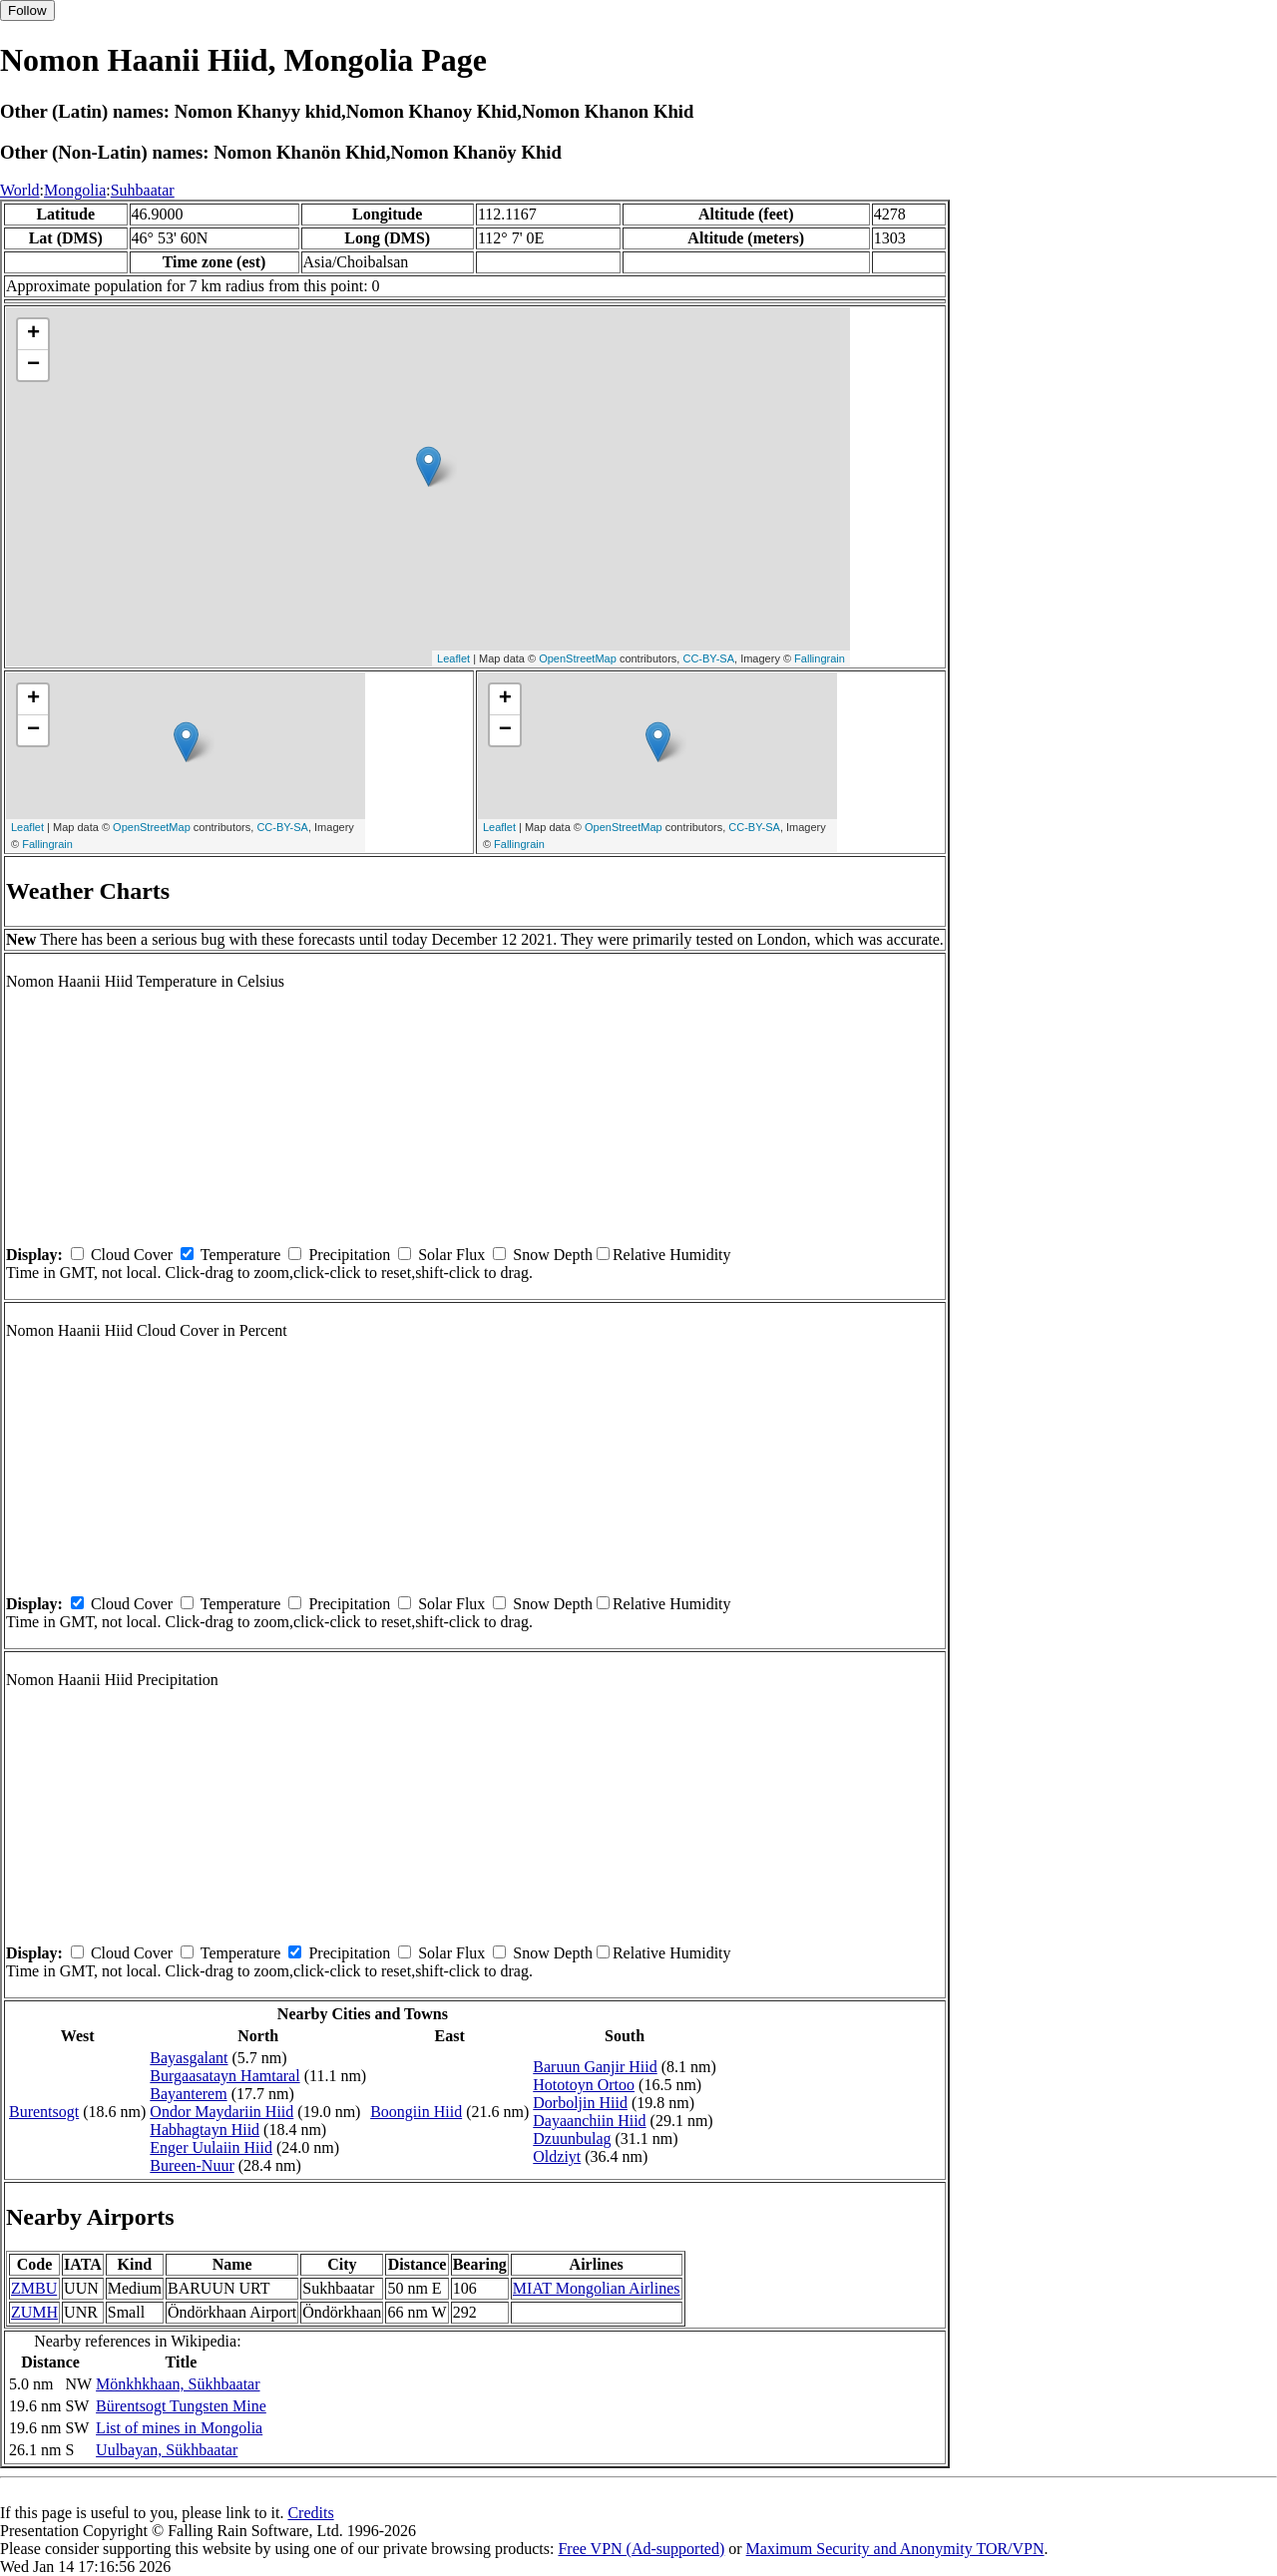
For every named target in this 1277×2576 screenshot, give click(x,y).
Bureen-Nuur (191, 2165)
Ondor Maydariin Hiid (221, 2111)
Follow (27, 10)
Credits (310, 2512)
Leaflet (453, 658)
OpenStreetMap (578, 658)
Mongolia (75, 190)
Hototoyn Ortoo (584, 2084)
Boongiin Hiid (416, 2111)
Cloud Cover (132, 1254)
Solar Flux (451, 1254)
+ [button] (33, 334)
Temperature (241, 1254)
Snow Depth (553, 1254)
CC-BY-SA (708, 658)
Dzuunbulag (572, 2138)
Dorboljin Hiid (580, 2102)
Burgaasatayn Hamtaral (224, 2075)
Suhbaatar (143, 190)
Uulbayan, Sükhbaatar (166, 2449)
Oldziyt (557, 2156)
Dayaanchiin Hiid (589, 2120)
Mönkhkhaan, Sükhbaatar (177, 2383)
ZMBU (34, 2288)
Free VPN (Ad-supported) (641, 2548)
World (20, 190)
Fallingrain (819, 658)
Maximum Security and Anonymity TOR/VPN (895, 2548)
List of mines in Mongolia (179, 2427)
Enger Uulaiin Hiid (211, 2147)
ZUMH (34, 2312)
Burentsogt (44, 2111)
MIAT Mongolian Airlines (596, 2288)
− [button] (33, 365)
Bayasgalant (188, 2057)
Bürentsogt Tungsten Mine (181, 2405)
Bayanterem (188, 2093)
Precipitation (349, 1254)
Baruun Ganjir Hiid (594, 2066)
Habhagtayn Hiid (204, 2129)
